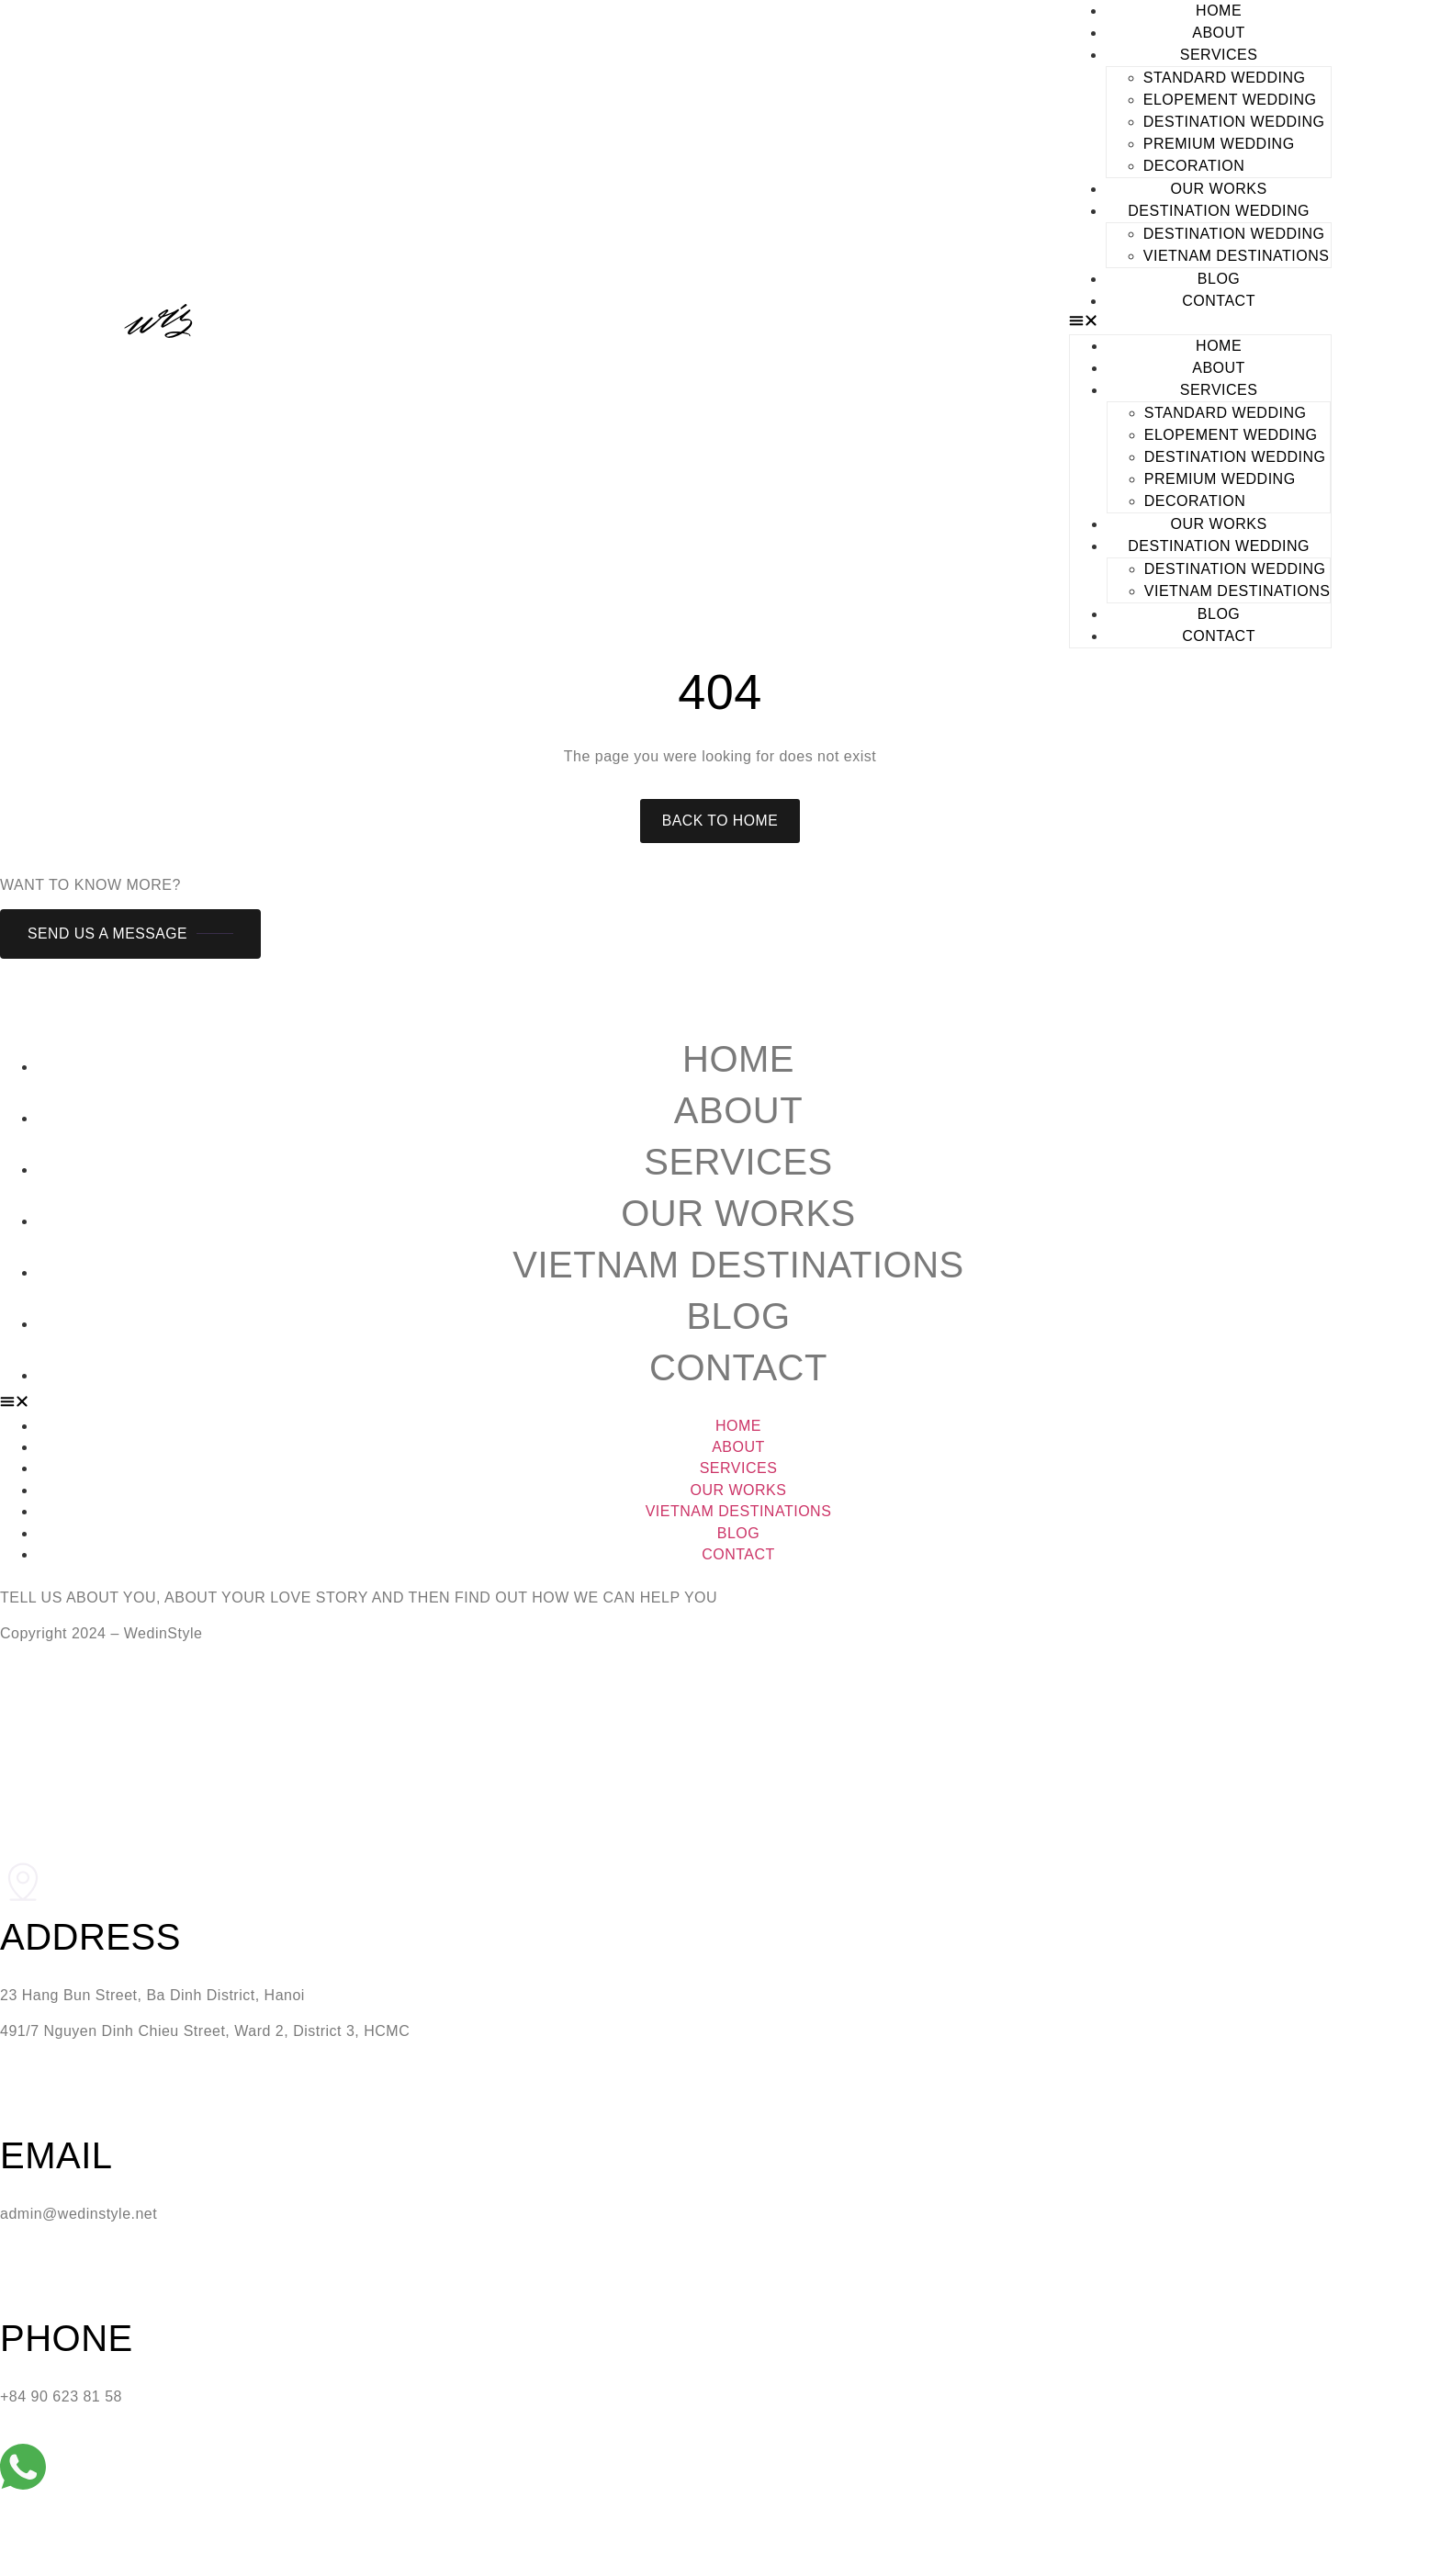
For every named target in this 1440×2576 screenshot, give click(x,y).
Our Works (738, 1213)
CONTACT (1218, 301)
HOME (1219, 10)
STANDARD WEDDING (1224, 77)
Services (738, 1162)
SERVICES (1219, 54)
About (738, 1110)
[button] (1201, 323)
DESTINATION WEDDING (1234, 121)
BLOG (1219, 279)
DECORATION (1193, 166)
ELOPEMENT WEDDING (1230, 99)
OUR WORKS (1219, 189)
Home (738, 1059)
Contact (738, 1367)
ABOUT (1218, 32)
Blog (738, 1316)
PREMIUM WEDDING (1219, 144)
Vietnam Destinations (1236, 256)
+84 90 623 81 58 (61, 2397)
